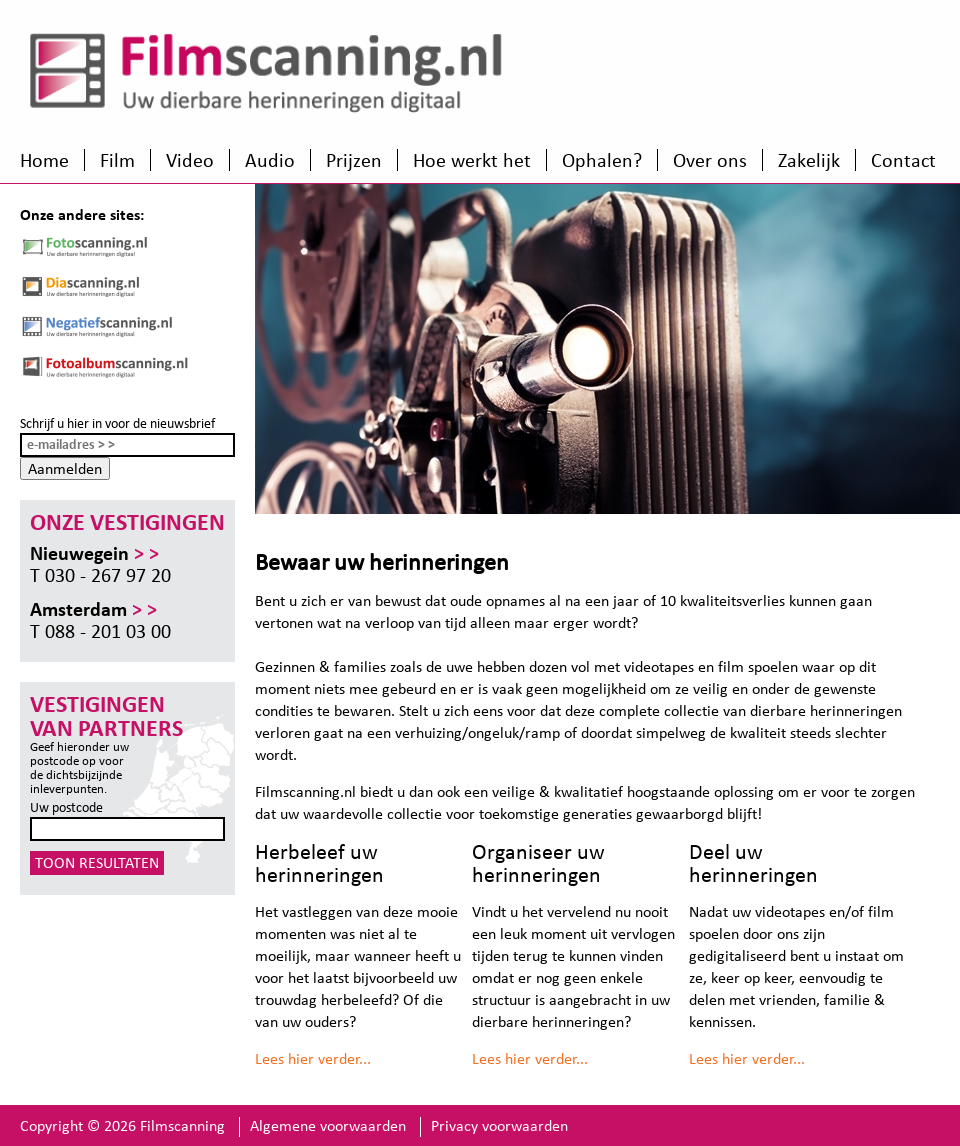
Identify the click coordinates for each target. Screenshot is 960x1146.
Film (117, 160)
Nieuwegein (94, 553)
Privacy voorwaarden (499, 1125)
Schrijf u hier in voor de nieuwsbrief (117, 423)
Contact (903, 160)
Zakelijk (809, 160)
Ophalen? (602, 160)
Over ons (710, 160)
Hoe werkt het (472, 160)
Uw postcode (66, 807)
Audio (270, 160)
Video (190, 160)
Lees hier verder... (313, 1058)
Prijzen (354, 160)
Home (44, 160)
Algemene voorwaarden (328, 1125)
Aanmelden (65, 468)
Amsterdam (93, 609)
